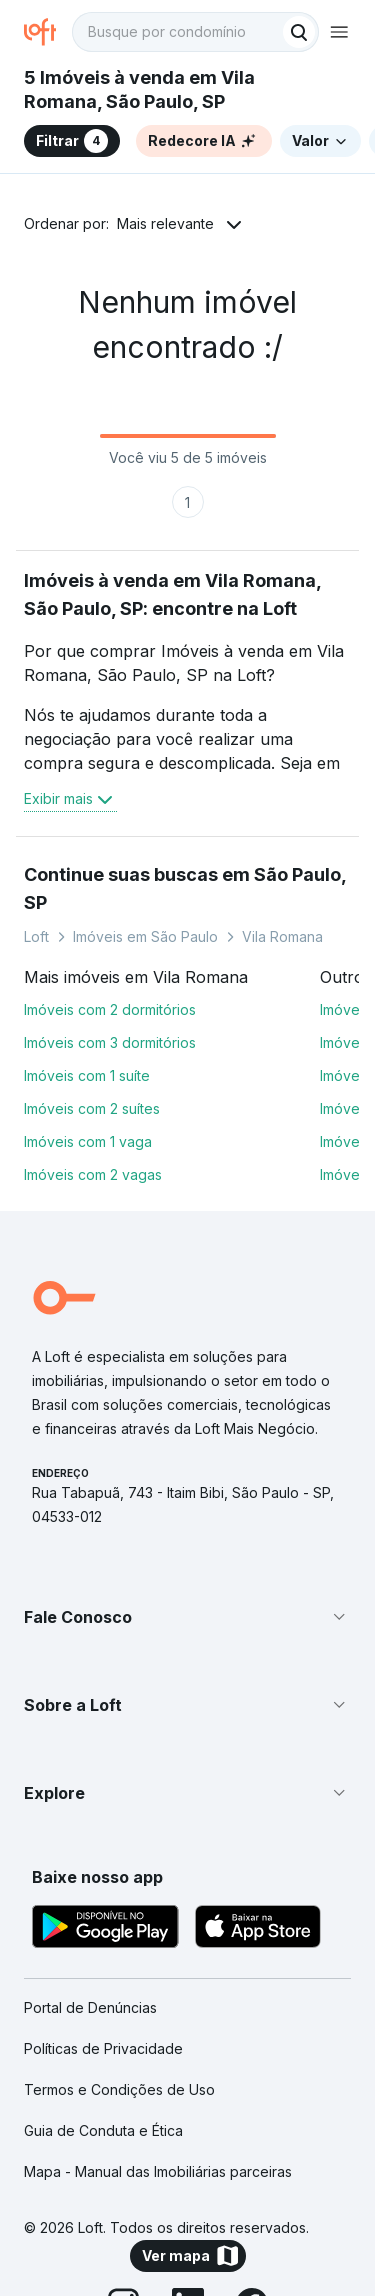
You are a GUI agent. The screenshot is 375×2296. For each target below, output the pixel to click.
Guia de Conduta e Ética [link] (103, 2130)
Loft (36, 936)
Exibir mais (70, 799)
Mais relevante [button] (165, 223)
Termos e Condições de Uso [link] (119, 2089)
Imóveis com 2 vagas (93, 1174)
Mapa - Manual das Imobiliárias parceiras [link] (158, 2171)
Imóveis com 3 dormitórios (110, 1042)
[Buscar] (299, 32)
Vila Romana (282, 936)
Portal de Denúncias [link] (90, 2007)
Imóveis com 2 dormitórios (110, 1009)
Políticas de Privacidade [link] (103, 2048)
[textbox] (195, 32)
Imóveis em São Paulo (145, 936)
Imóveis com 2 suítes (92, 1108)
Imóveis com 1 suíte (87, 1075)
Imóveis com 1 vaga (88, 1141)
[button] (187, 1617)
